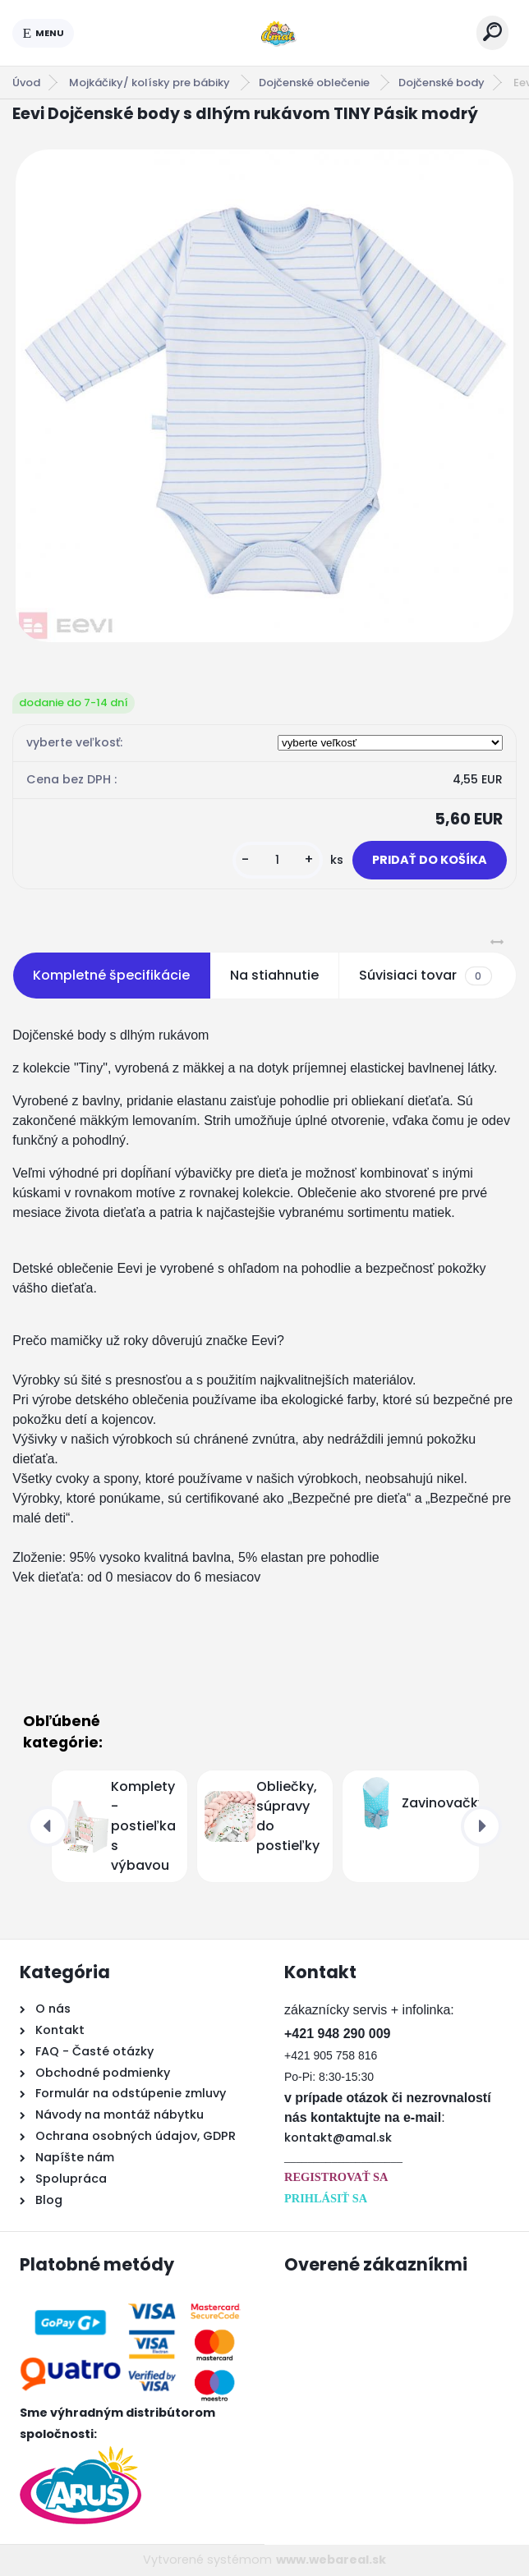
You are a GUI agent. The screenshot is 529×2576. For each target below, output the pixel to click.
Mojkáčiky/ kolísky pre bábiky (150, 82)
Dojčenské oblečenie (315, 82)
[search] (492, 32)
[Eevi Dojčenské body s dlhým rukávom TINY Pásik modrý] (265, 395)
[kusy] (277, 860)
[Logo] (275, 33)
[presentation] (47, 1826)
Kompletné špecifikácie (111, 975)
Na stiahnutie (274, 975)
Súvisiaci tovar (425, 975)
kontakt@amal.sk (338, 2137)
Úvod (26, 82)
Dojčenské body (441, 82)
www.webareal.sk (331, 2559)
